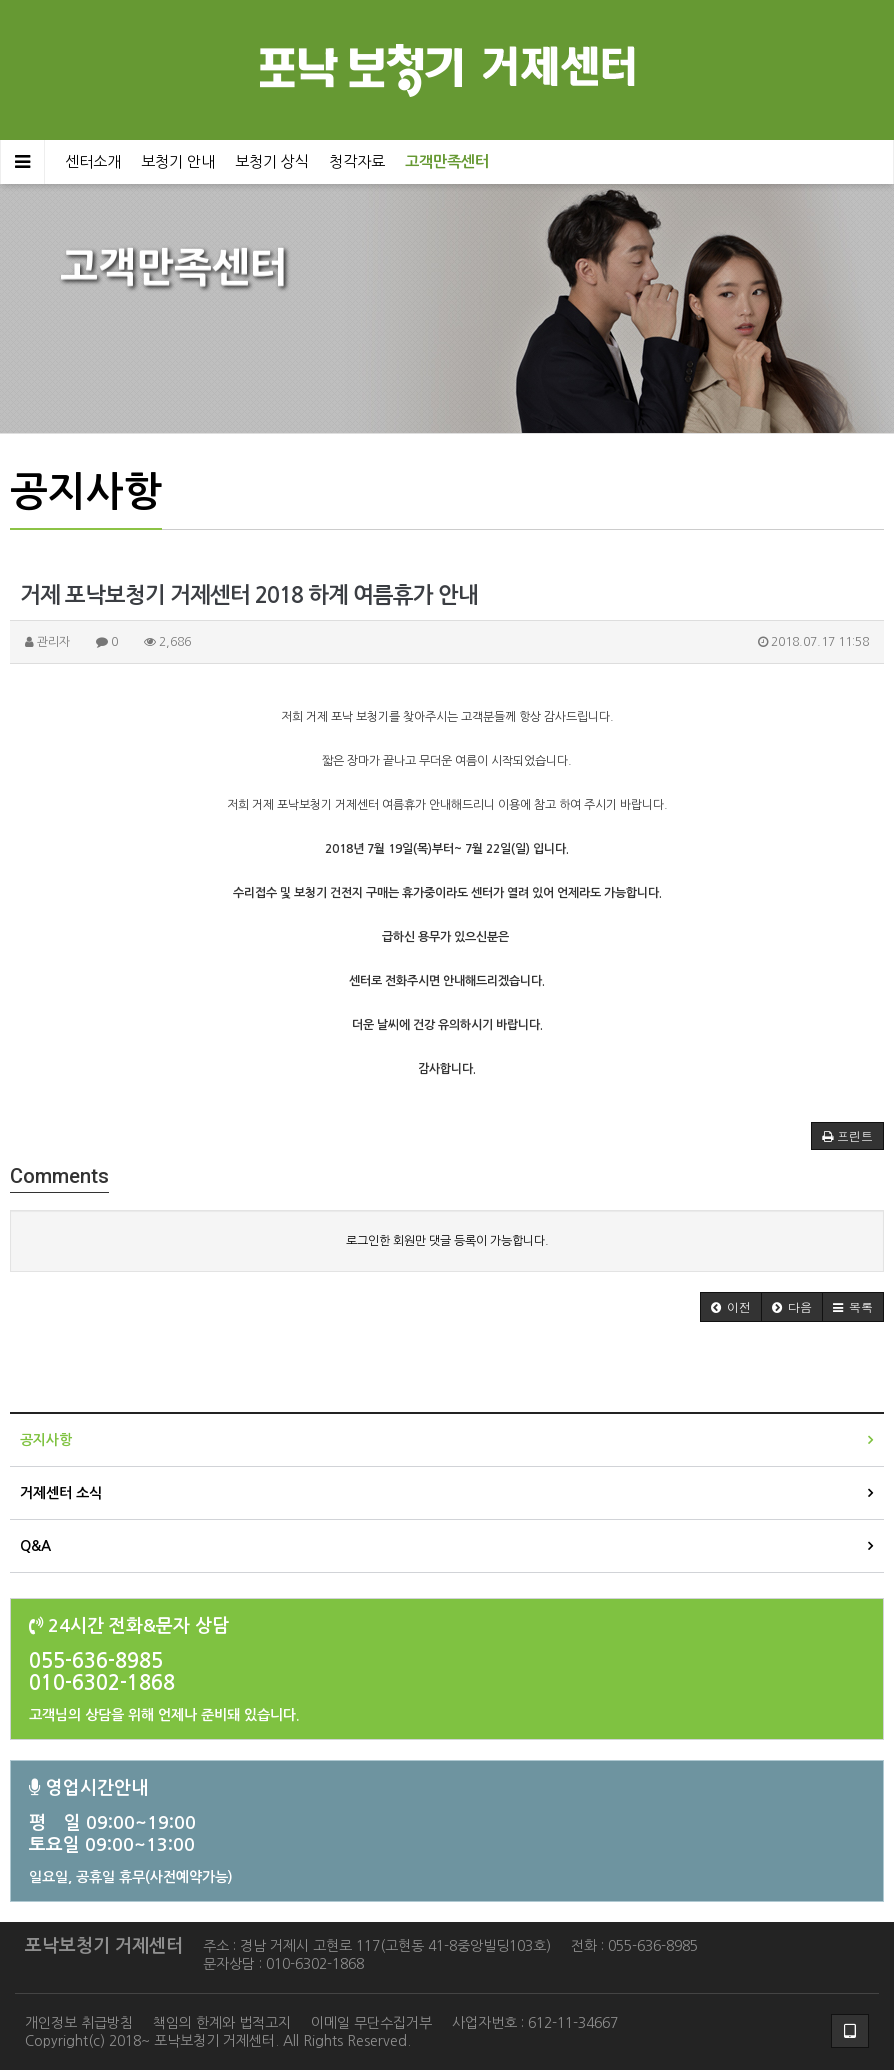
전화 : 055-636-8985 (634, 1946)
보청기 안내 (178, 161)
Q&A (35, 1546)
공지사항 (46, 1440)
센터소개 (93, 161)
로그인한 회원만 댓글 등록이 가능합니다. (447, 1241)
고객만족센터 (447, 161)
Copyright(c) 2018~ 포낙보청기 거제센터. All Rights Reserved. (218, 2041)
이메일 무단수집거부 (371, 2023)
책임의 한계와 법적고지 (222, 2023)
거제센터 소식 (61, 1493)
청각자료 (357, 161)
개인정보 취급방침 (79, 2023)
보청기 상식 (272, 161)
